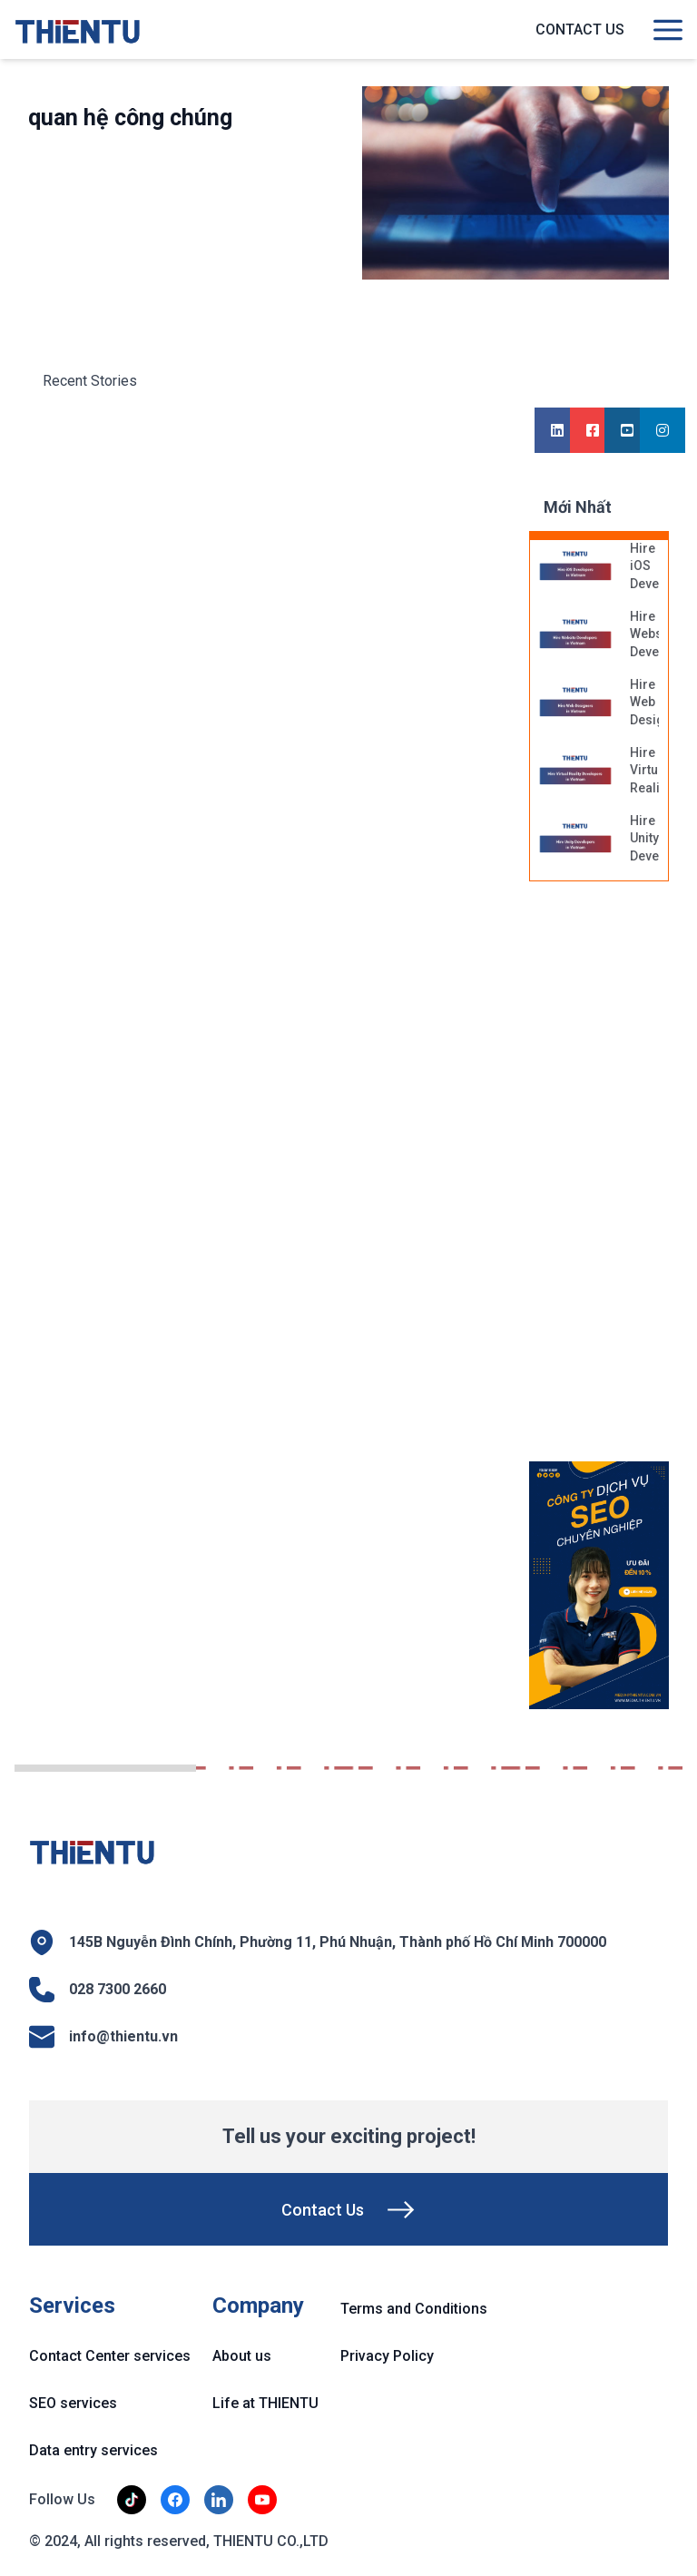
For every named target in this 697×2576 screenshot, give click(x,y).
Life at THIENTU (265, 2403)
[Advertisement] (613, 1181)
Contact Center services (110, 2356)
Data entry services (93, 2450)
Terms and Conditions (413, 2308)
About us (241, 2356)
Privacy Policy (387, 2356)
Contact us (579, 29)
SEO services (73, 2403)
